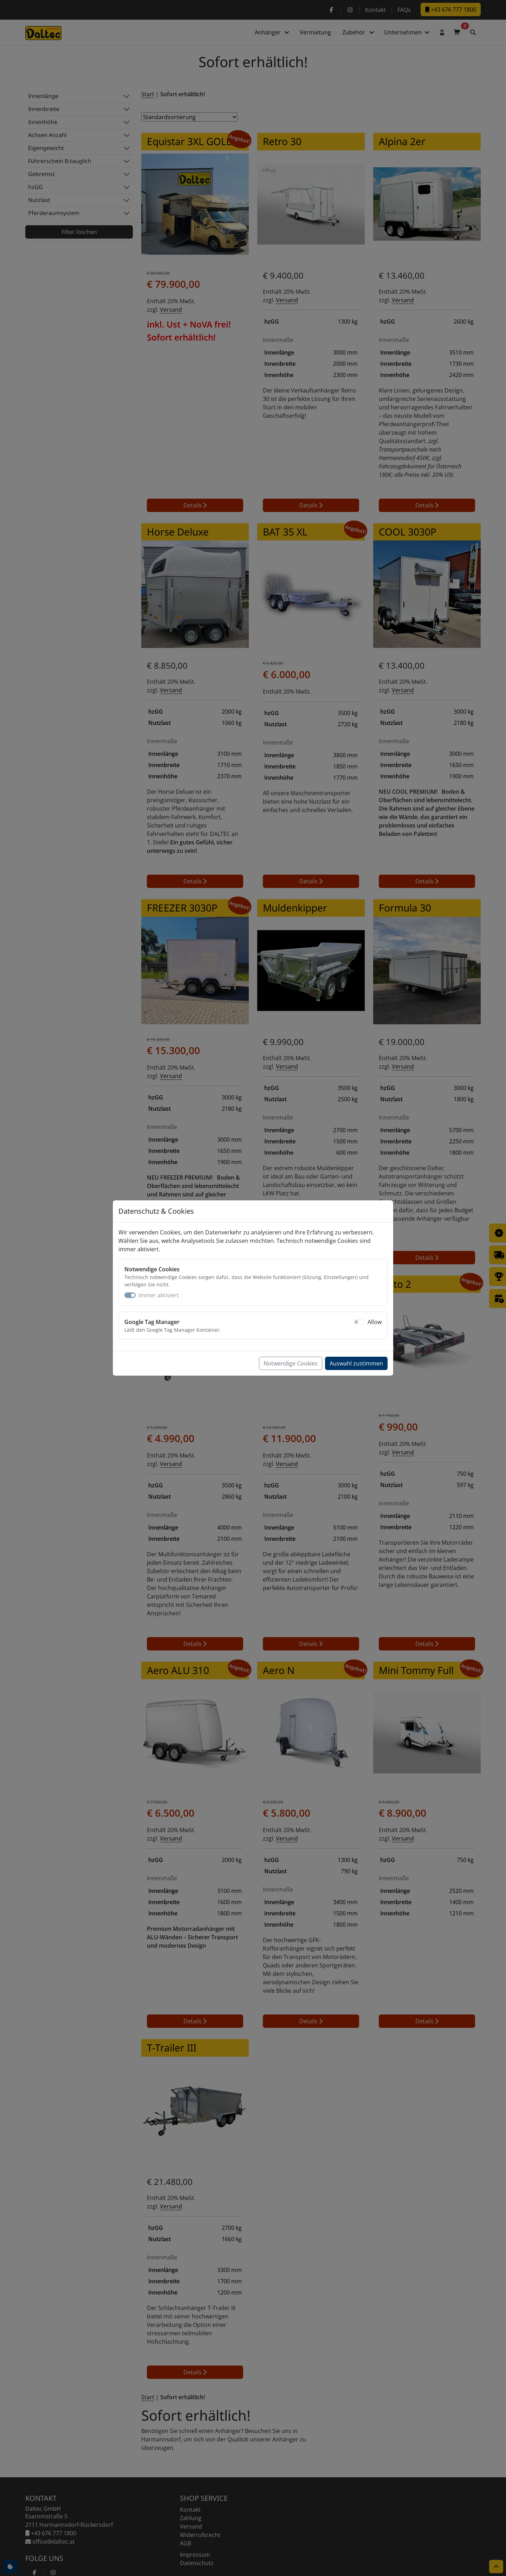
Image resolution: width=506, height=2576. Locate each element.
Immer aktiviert (158, 1295)
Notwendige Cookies (291, 1363)
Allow (375, 1322)
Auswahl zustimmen (356, 1363)
